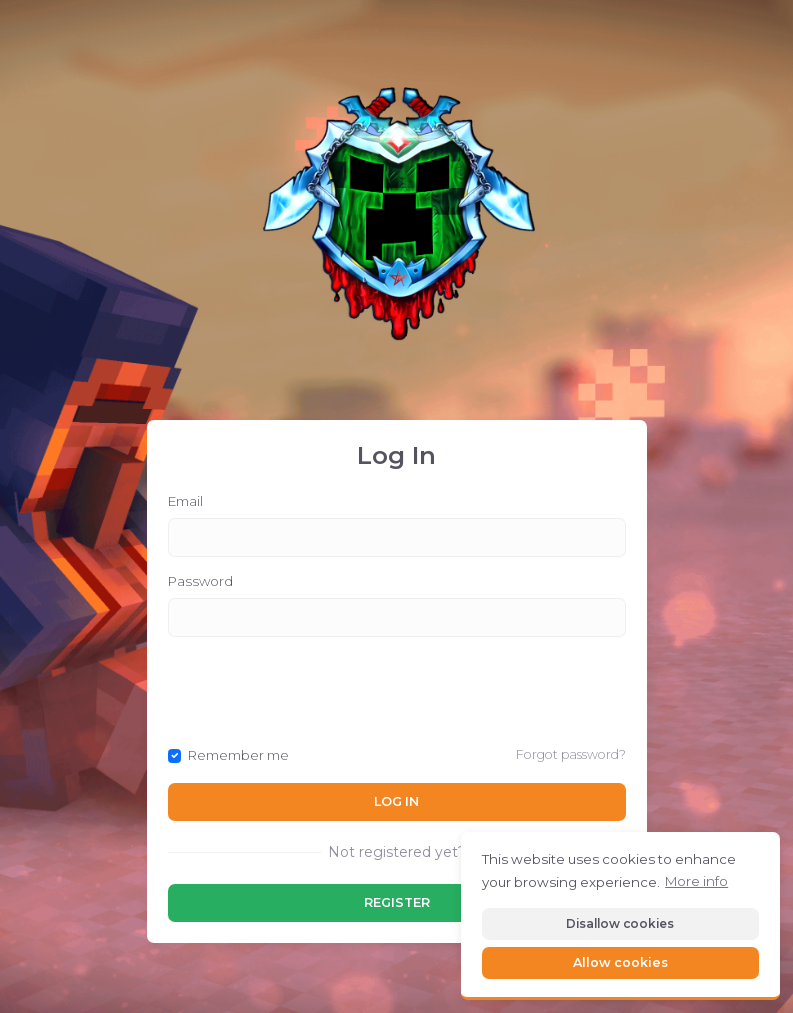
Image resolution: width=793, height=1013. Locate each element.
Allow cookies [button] (620, 962)
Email (185, 501)
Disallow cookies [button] (620, 923)
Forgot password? (571, 754)
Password (200, 581)
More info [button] (696, 881)
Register (397, 902)
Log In (396, 801)
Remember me (238, 755)
